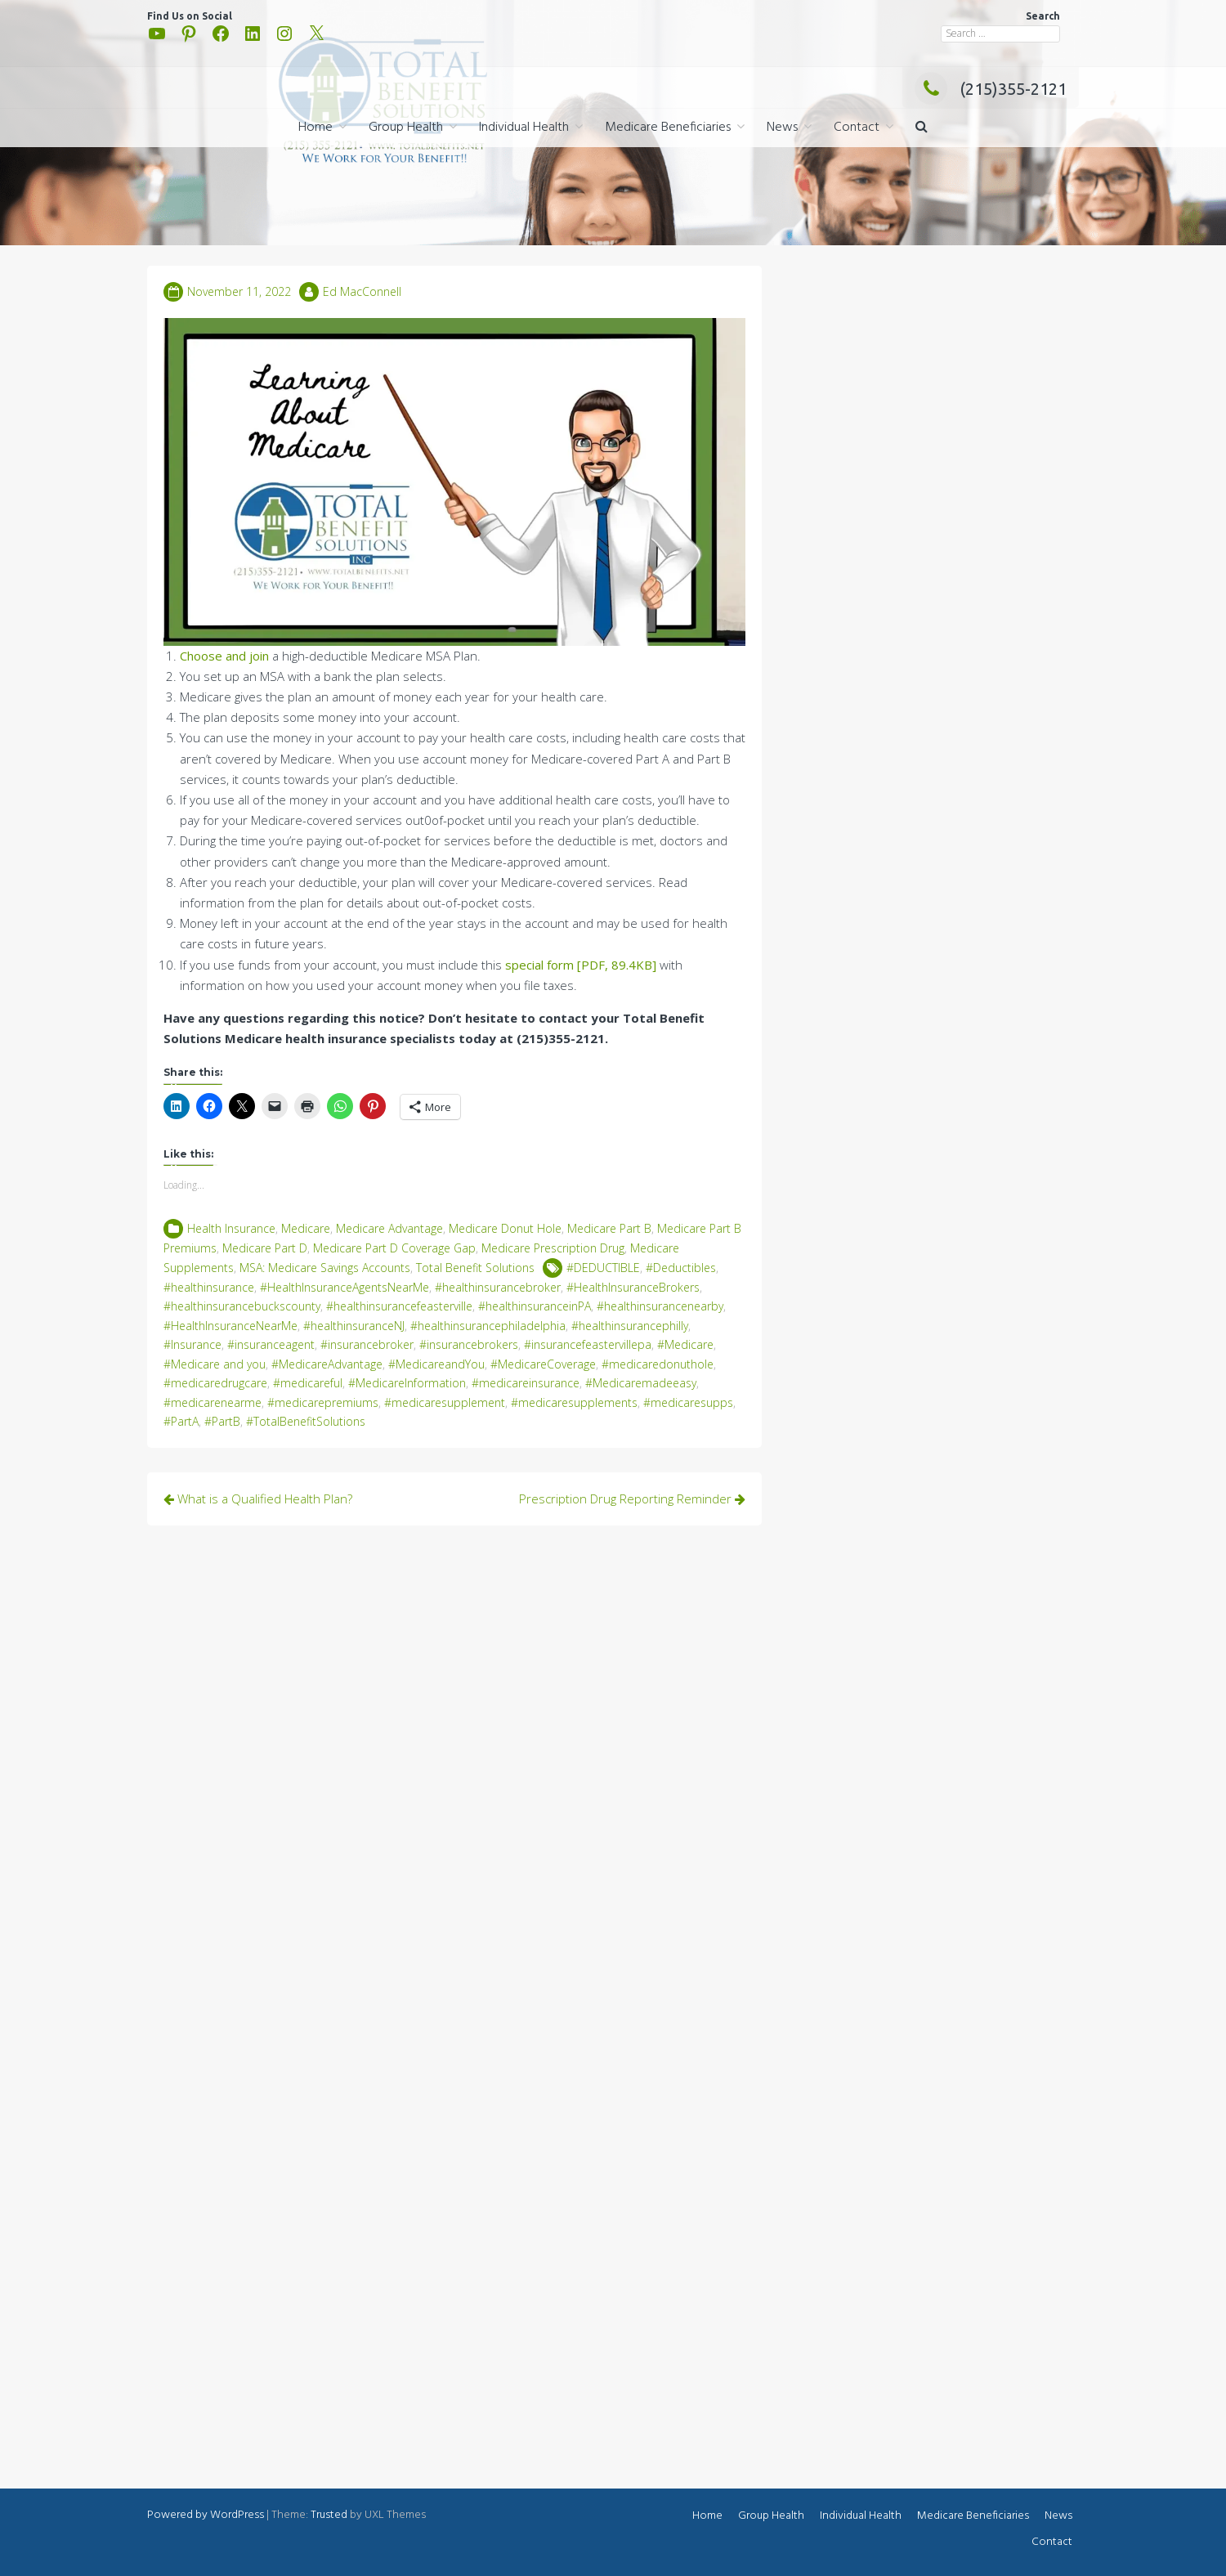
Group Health (406, 127)
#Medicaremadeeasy (640, 1383)
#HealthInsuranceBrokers (633, 1287)
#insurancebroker (367, 1344)
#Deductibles (681, 1267)
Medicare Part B (609, 1228)
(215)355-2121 (991, 88)
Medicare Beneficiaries (668, 127)
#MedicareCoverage (543, 1364)
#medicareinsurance (525, 1383)
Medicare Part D (264, 1248)
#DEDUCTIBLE (603, 1267)
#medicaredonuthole (658, 1364)
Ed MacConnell (362, 291)
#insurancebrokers (468, 1344)
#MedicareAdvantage (327, 1364)
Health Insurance (231, 1228)
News (782, 127)
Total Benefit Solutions (475, 1267)
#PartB (222, 1421)
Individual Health (524, 127)
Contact (856, 127)
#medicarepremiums (322, 1402)
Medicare (305, 1228)
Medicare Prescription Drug (552, 1248)
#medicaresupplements (574, 1402)
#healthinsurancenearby (660, 1306)
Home (315, 127)
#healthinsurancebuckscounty (241, 1306)
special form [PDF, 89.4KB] (580, 964)
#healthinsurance (208, 1287)
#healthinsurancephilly (629, 1325)
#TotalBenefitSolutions (305, 1421)
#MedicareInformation (407, 1383)
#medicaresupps (688, 1402)
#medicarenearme (212, 1402)
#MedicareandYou (436, 1364)
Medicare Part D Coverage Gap (394, 1248)
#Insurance (192, 1344)
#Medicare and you (214, 1364)
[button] (921, 128)
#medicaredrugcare (215, 1383)
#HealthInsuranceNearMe (230, 1325)
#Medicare (685, 1344)
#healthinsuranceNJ (354, 1325)
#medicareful (307, 1383)
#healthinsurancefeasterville (399, 1306)
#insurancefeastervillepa (587, 1344)
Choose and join (224, 655)
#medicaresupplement (444, 1402)
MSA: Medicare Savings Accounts (324, 1267)
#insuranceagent (271, 1344)
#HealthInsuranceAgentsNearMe (344, 1287)
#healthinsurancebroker (498, 1287)
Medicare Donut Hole (505, 1228)
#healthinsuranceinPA (534, 1306)
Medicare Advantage (389, 1228)
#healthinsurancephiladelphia (488, 1325)
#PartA (181, 1421)
